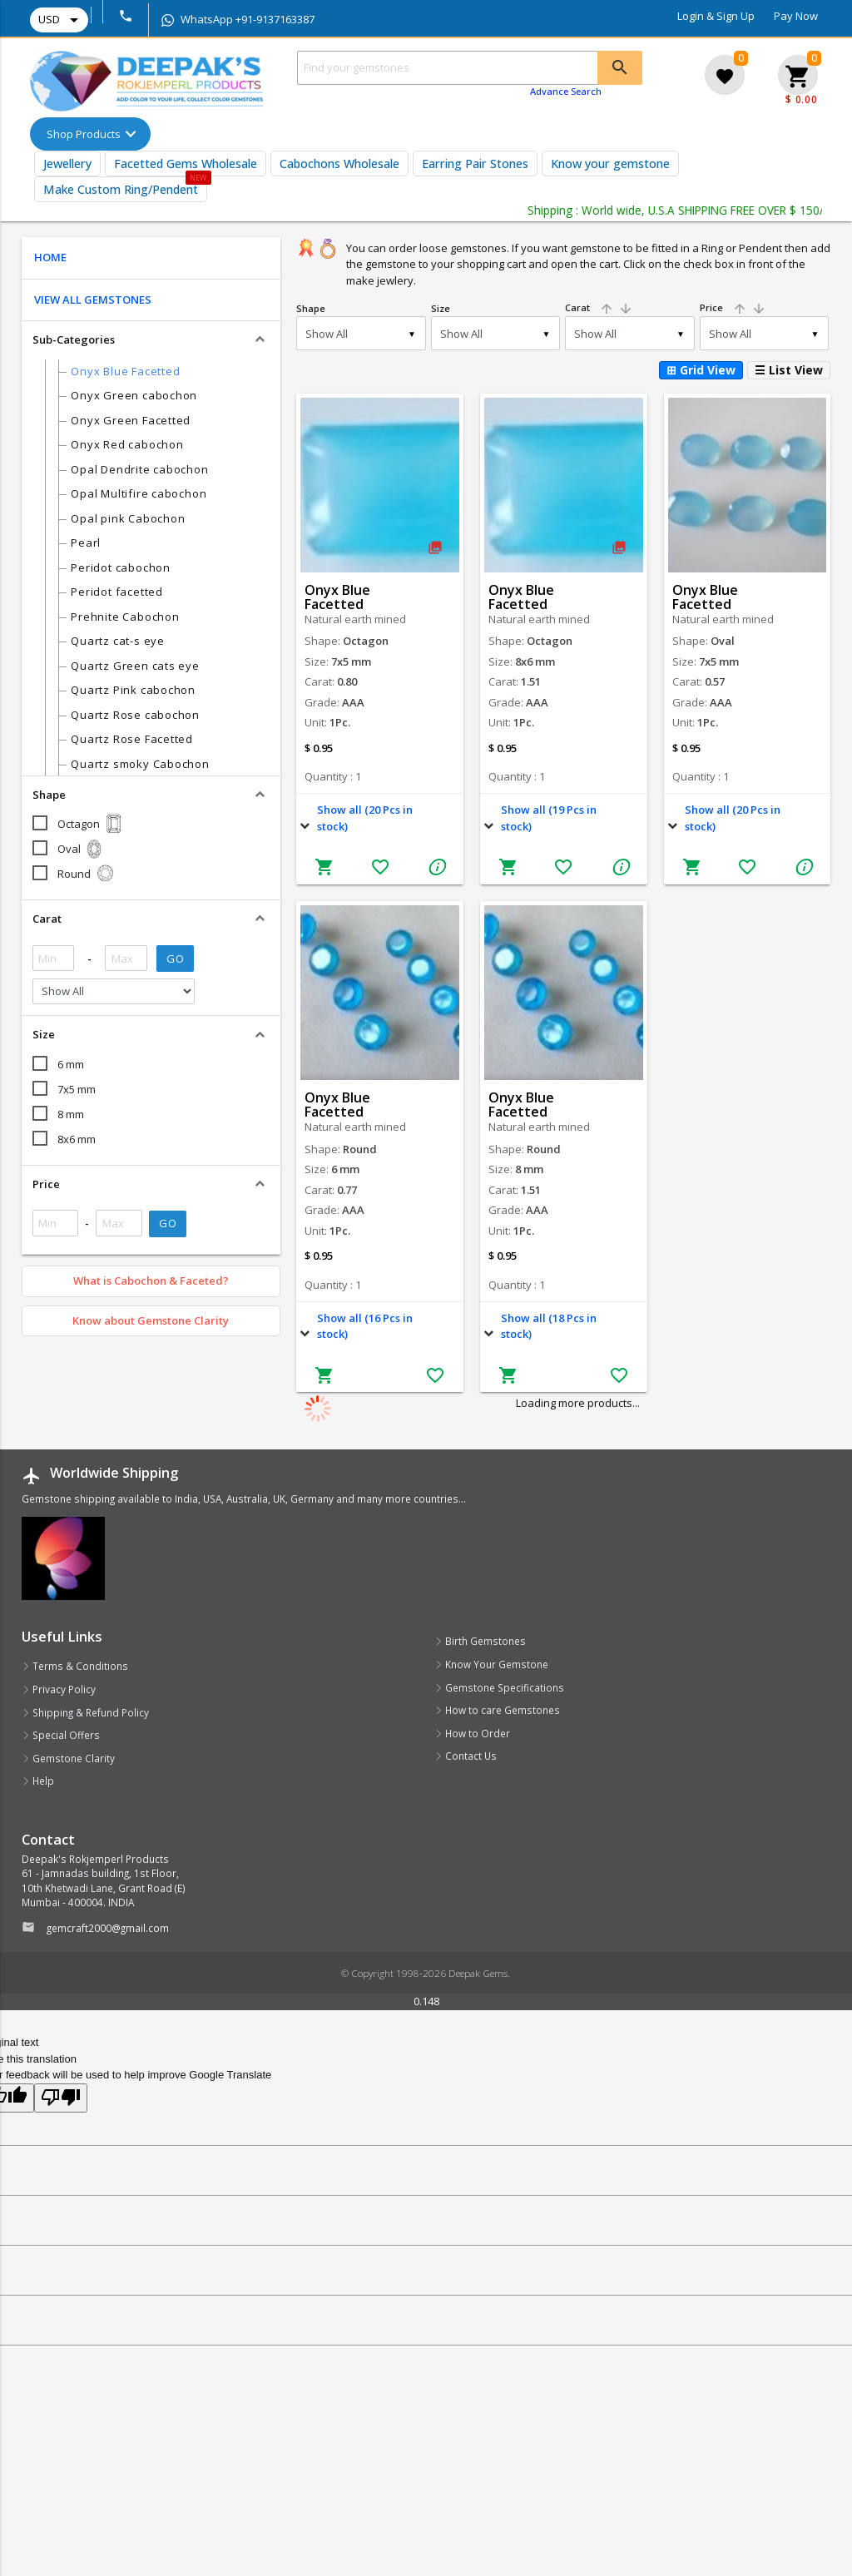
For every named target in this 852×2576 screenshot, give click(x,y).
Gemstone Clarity (68, 1758)
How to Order (472, 1733)
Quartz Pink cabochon (133, 689)
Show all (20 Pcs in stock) (365, 818)
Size (440, 308)
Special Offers (61, 1734)
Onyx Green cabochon (134, 395)
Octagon (90, 824)
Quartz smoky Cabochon (140, 763)
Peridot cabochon (120, 567)
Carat (599, 307)
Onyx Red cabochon (127, 444)
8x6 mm (76, 1139)
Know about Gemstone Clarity (150, 1320)
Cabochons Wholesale (339, 163)
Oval (81, 849)
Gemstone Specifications (499, 1687)
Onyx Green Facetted (131, 420)
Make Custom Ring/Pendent (120, 189)
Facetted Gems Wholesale (185, 163)
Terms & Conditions (75, 1665)
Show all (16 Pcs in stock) (365, 1326)
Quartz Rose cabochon (135, 714)
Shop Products (84, 133)
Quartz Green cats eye (135, 665)
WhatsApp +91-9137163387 (238, 19)
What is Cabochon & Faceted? (151, 1280)
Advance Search (566, 91)
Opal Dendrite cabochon (139, 469)
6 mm (70, 1064)
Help (38, 1780)
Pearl (86, 542)
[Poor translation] (60, 2098)
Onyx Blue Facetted (125, 371)
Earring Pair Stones (475, 163)
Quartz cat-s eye (117, 640)
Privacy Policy (59, 1689)
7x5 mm (76, 1089)
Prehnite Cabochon (125, 616)
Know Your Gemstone (491, 1664)
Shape (310, 308)
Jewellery (67, 163)
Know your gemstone (610, 163)
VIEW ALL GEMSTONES (92, 299)
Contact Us (465, 1755)
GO (175, 958)
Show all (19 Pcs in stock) (549, 818)
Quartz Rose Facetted (132, 738)
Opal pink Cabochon (128, 518)
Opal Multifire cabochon (138, 493)
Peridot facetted (116, 591)
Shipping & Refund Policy (85, 1712)
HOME (50, 257)
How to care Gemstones (497, 1710)
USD (61, 20)
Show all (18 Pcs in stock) (549, 1326)
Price (733, 307)
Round (86, 874)
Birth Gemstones (480, 1640)
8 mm (70, 1114)
